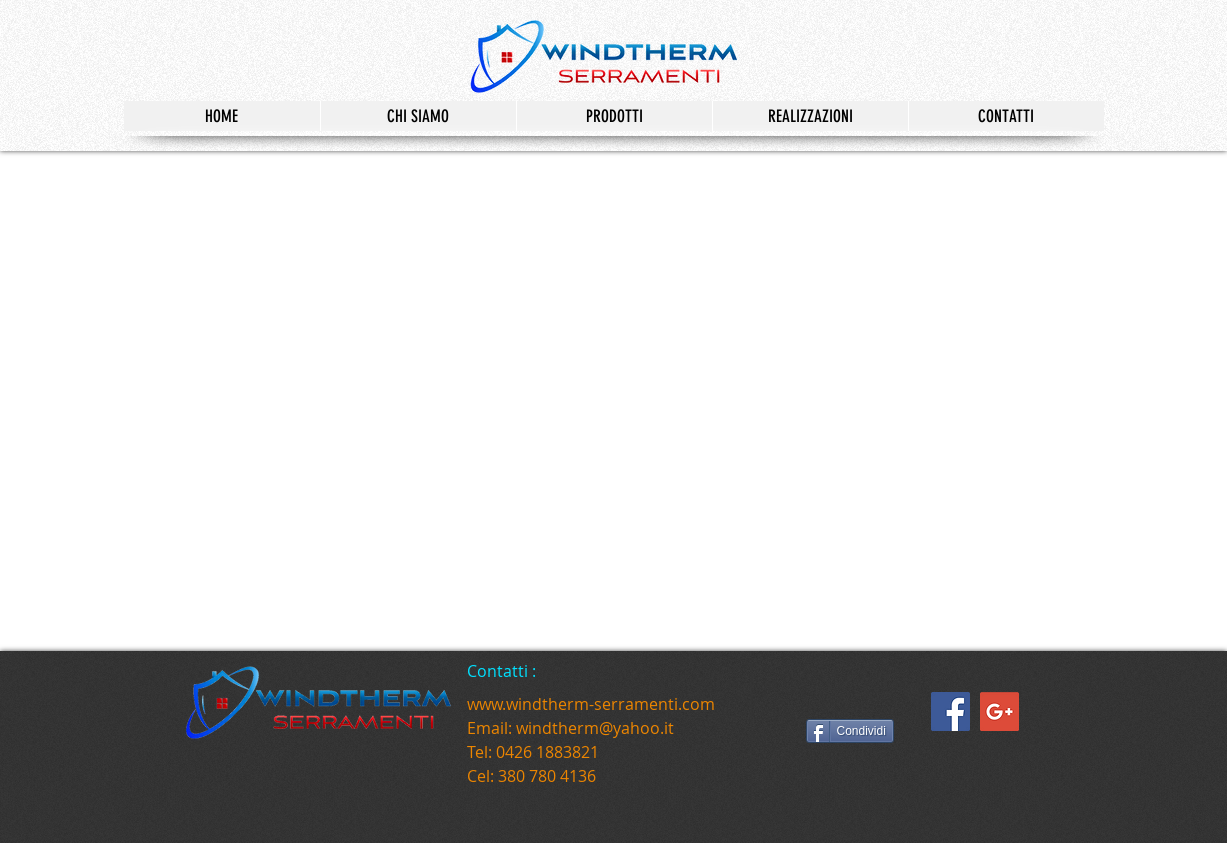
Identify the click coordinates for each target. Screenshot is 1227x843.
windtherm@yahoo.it (595, 728)
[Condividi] (850, 731)
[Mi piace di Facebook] (863, 696)
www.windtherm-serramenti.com (591, 704)
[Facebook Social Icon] (950, 711)
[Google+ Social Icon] (999, 711)
